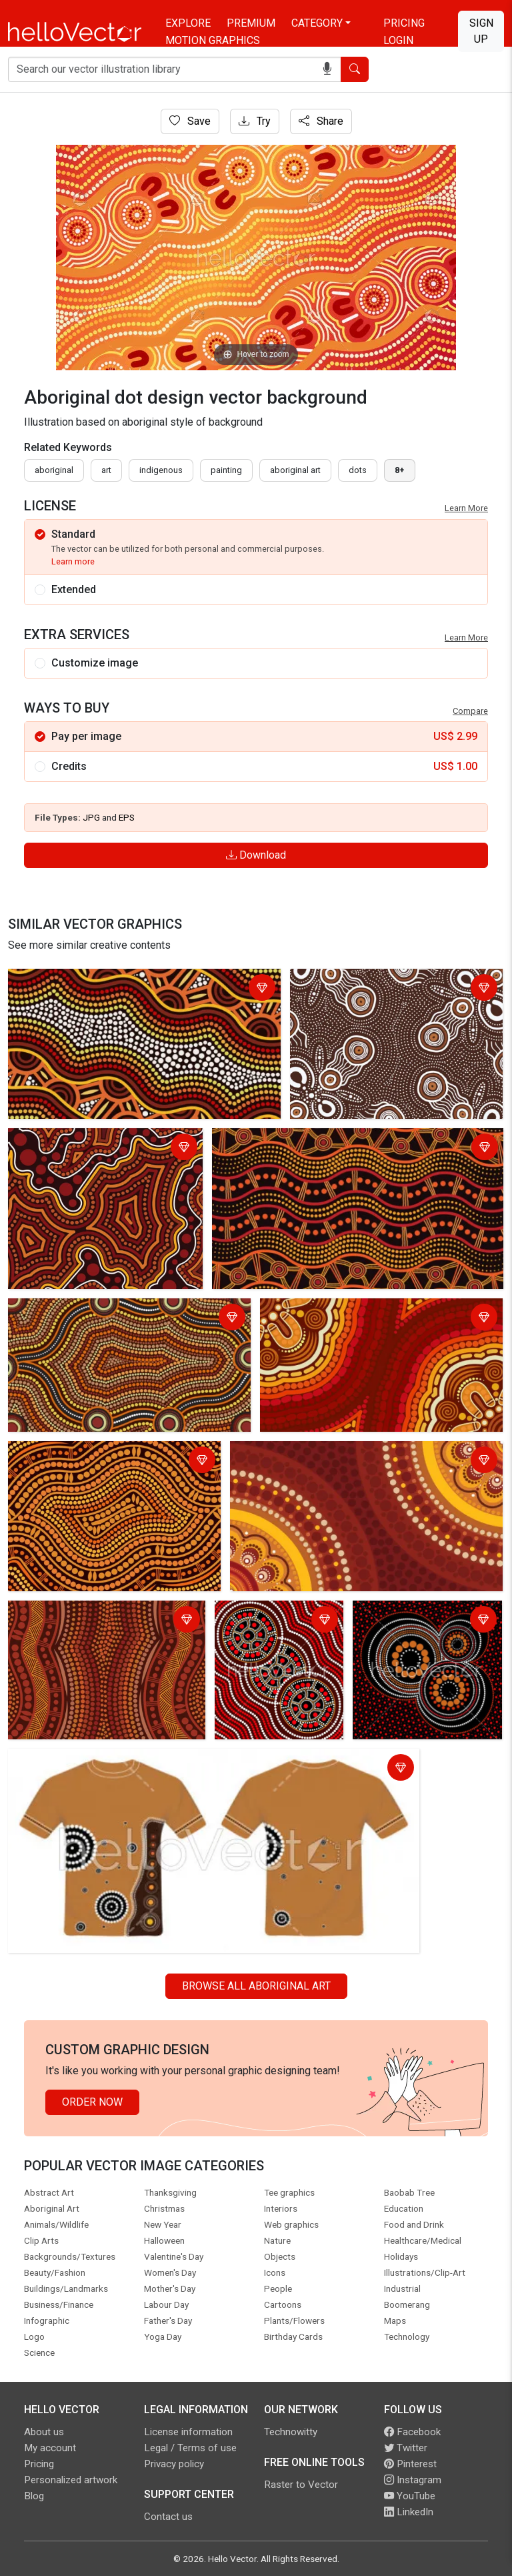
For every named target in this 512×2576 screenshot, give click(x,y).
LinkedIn (408, 2512)
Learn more (73, 561)
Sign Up (481, 31)
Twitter (405, 2448)
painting (226, 470)
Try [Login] (255, 121)
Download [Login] (256, 855)
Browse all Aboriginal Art (256, 1986)
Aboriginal (54, 470)
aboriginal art (295, 470)
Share (321, 121)
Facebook (412, 2432)
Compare (470, 711)
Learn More (466, 508)
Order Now (92, 2102)
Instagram (412, 2480)
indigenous (161, 470)
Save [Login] (190, 121)
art (106, 470)
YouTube (409, 2496)
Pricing (404, 23)
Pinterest (410, 2464)
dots (358, 470)
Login (398, 40)
